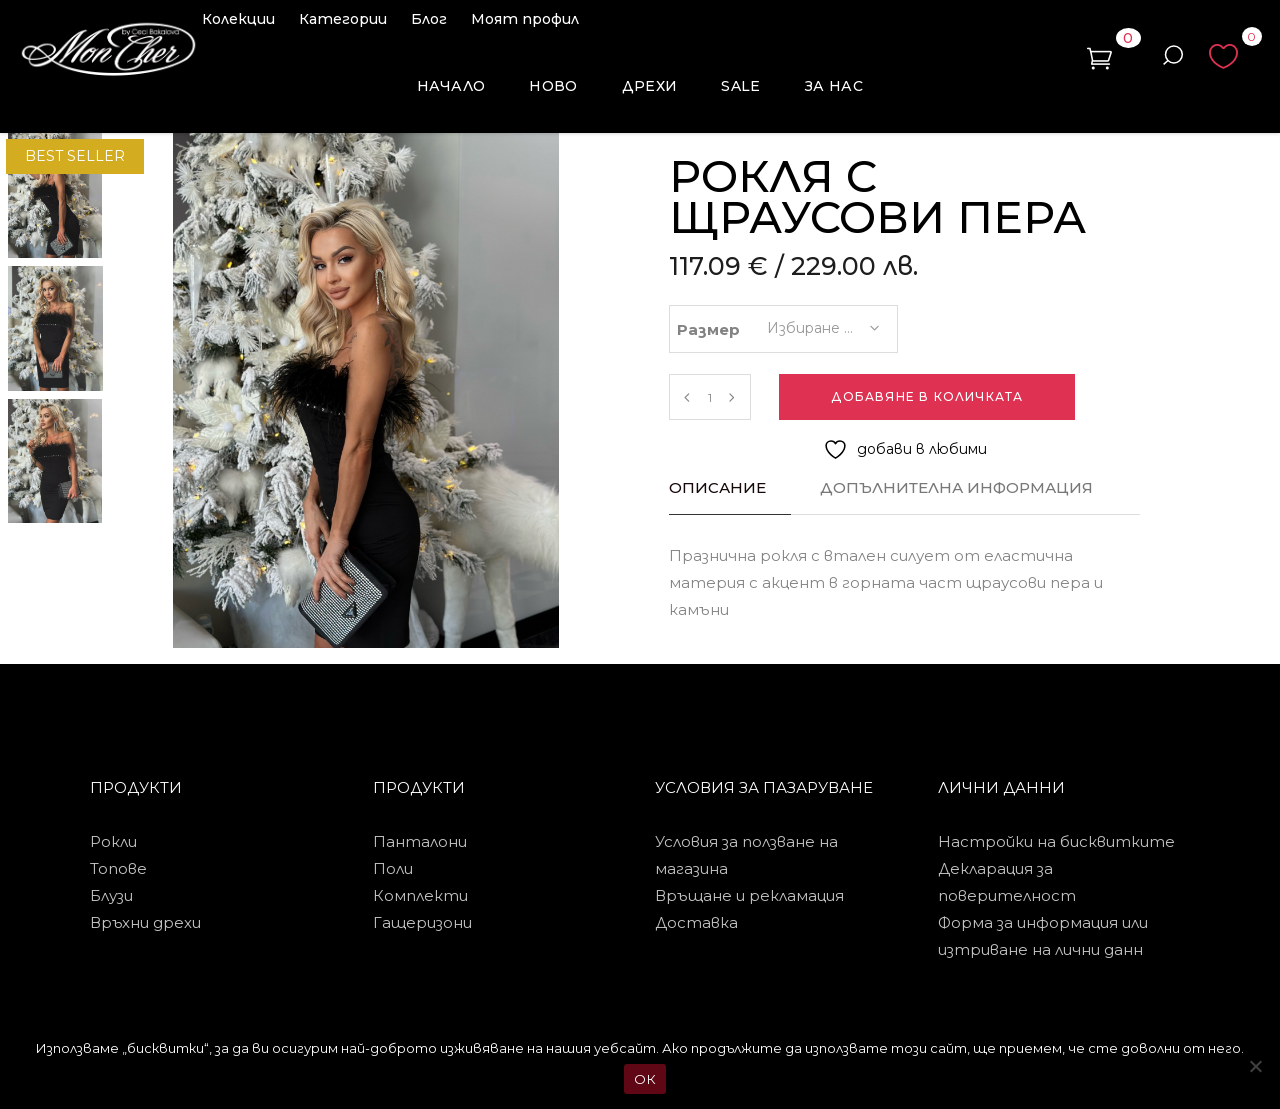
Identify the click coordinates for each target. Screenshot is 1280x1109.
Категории (343, 19)
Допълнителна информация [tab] (956, 487)
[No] (1255, 1066)
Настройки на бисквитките (1056, 841)
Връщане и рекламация (749, 895)
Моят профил (525, 19)
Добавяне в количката (927, 396)
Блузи (111, 895)
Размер (708, 329)
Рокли (113, 841)
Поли (393, 868)
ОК (645, 1079)
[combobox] (822, 322)
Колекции (238, 19)
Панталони (420, 841)
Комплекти (420, 895)
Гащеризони (422, 922)
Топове (118, 868)
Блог (429, 19)
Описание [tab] (717, 487)
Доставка (696, 922)
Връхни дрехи (145, 922)
